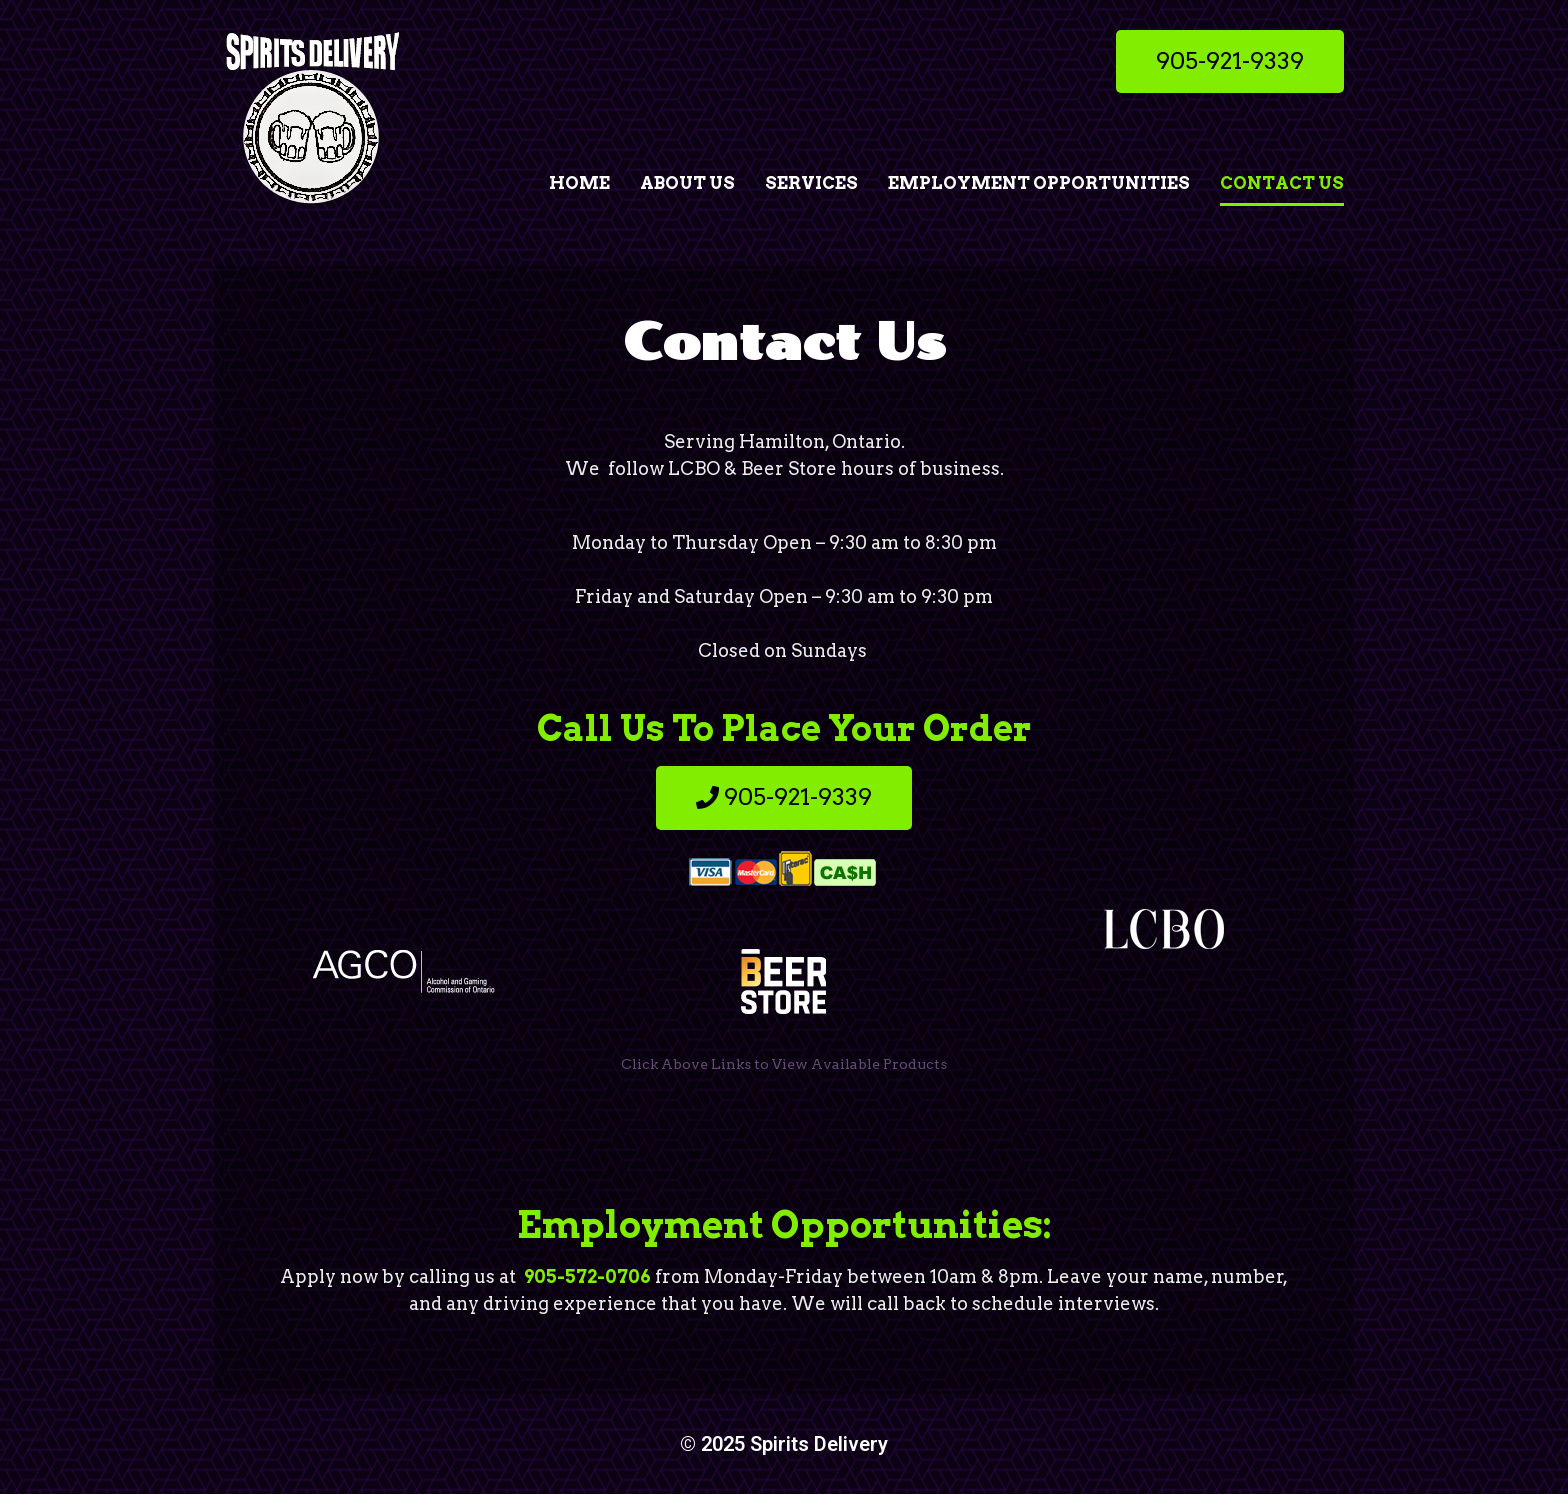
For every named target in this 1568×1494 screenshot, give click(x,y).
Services (811, 183)
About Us (687, 183)
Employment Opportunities (1039, 183)
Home (579, 183)
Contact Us (1282, 183)
